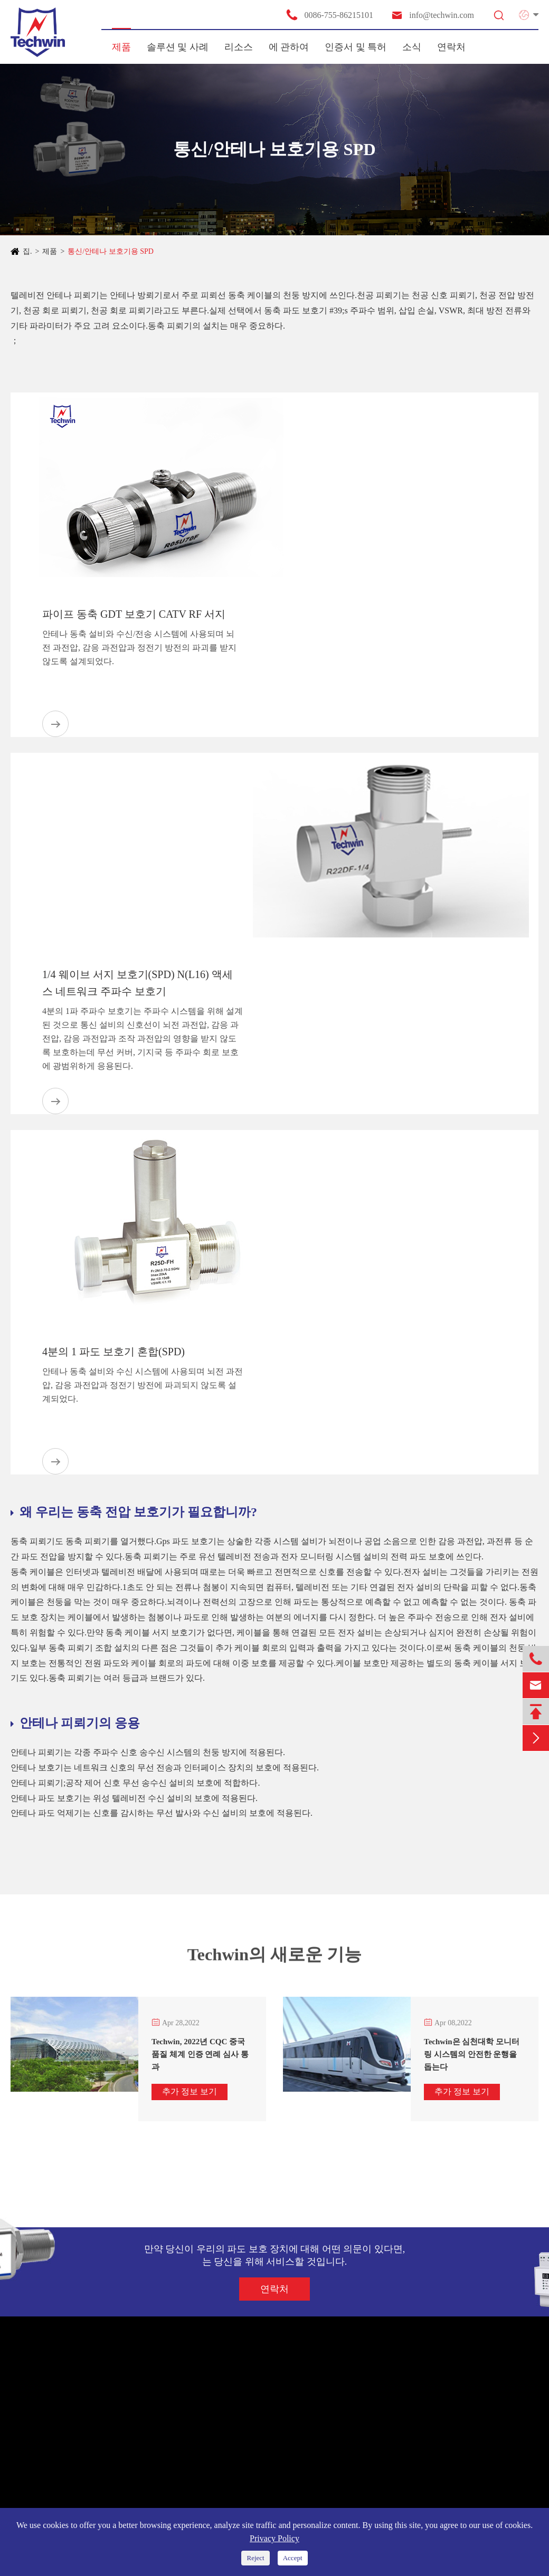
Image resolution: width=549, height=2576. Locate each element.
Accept (292, 2558)
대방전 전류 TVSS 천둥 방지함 (70, 2495)
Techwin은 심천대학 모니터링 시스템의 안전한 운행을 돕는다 (471, 2054)
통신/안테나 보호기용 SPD (111, 251)
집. (27, 251)
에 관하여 (289, 47)
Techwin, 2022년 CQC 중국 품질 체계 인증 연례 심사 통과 (200, 2054)
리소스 (238, 47)
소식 (411, 47)
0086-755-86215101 (329, 14)
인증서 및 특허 (355, 47)
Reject (255, 2558)
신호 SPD (33, 2438)
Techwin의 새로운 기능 (274, 1959)
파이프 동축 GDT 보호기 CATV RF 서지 (133, 614)
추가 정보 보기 (189, 2091)
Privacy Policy (274, 2538)
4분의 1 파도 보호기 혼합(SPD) (113, 1351)
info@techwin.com (432, 15)
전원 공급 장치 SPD (51, 2400)
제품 (121, 47)
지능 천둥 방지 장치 (52, 2476)
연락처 (451, 47)
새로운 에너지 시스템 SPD (63, 2419)
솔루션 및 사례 (178, 47)
